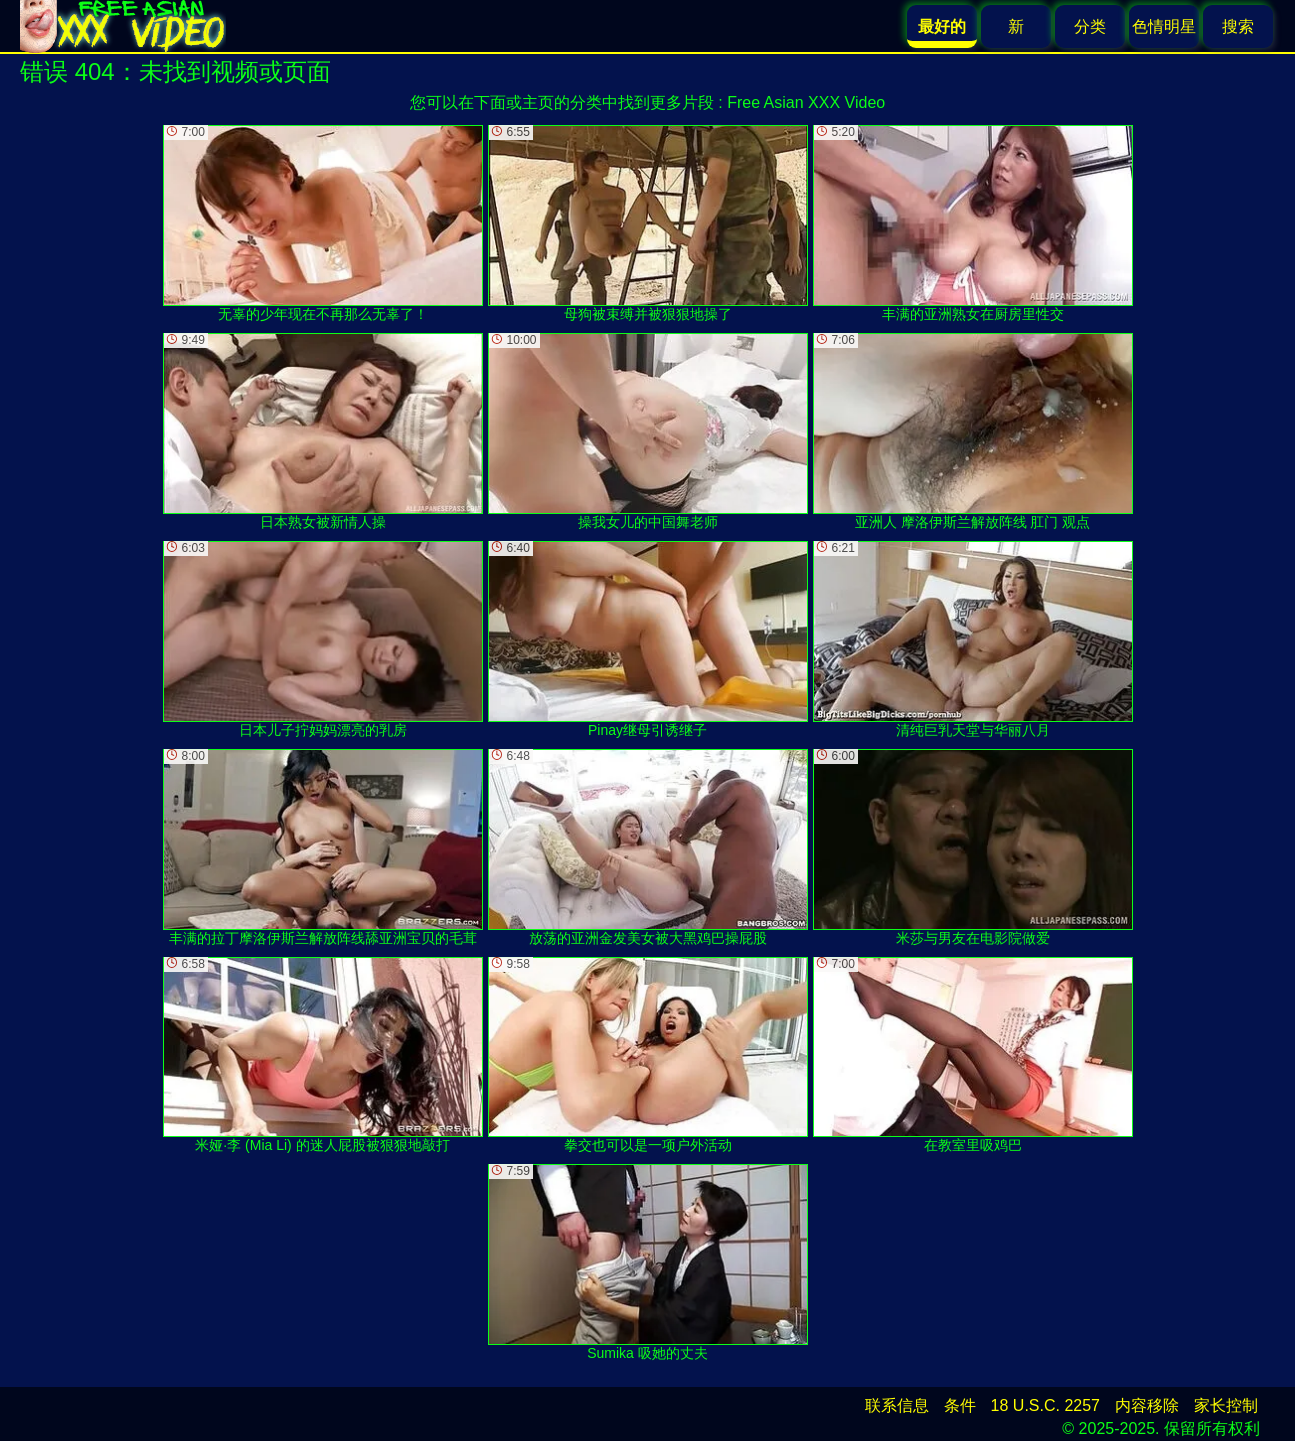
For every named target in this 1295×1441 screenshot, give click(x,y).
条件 (960, 1405)
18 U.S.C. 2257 (1045, 1405)
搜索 (1238, 26)
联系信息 (897, 1405)
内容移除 (1147, 1405)
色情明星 (1164, 26)
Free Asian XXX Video (806, 102)
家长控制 (1226, 1405)
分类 (1090, 26)
